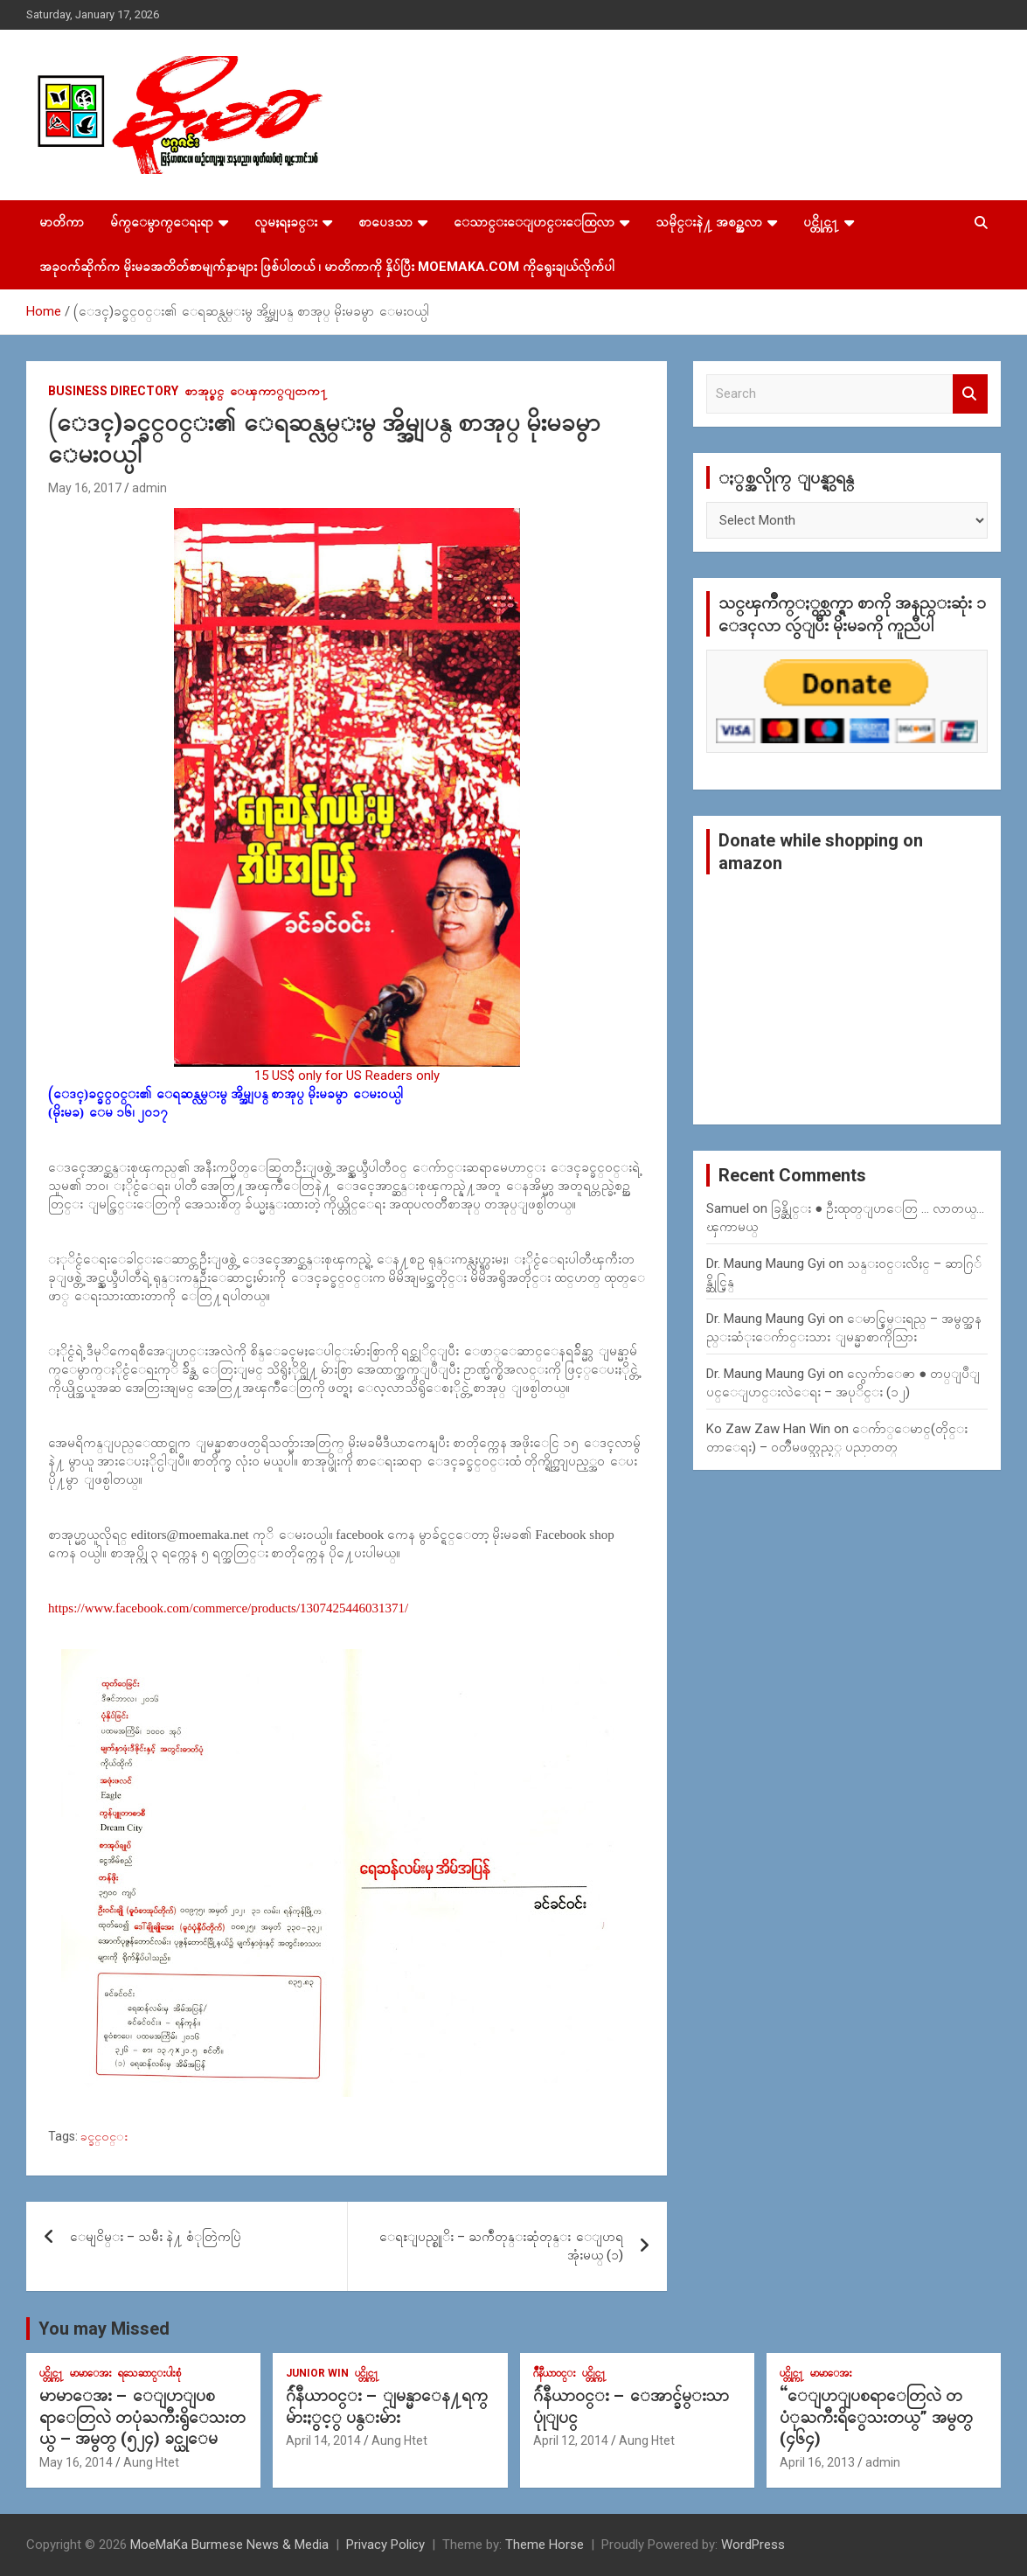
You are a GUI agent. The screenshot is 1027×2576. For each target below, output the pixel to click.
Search (970, 394)
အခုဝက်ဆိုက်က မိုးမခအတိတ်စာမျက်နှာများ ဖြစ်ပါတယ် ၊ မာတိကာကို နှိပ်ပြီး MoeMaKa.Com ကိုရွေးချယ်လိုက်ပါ (326, 267)
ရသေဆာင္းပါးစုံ (149, 2373)
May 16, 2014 (76, 2462)
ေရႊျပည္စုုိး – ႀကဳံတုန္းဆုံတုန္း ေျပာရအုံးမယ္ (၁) (501, 2246)
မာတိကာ (61, 222)
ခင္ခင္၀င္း (104, 2136)
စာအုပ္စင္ (204, 391)
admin (149, 488)
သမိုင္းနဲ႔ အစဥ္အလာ (709, 222)
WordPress (753, 2544)
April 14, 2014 (323, 2440)
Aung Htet (151, 2462)
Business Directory (113, 391)
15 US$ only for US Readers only (347, 1075)
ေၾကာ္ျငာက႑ (279, 391)
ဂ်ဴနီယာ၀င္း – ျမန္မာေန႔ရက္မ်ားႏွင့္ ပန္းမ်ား (387, 2406)
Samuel (727, 1208)
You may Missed (104, 2328)
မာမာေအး (91, 2373)
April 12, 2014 (570, 2440)
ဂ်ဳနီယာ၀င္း (554, 2373)
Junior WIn (317, 2373)
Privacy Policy (385, 2544)
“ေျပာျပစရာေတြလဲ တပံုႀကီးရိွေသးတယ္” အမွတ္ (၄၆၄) (876, 2416)
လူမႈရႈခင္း (285, 222)
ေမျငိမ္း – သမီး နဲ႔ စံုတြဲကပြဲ (155, 2237)
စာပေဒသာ (385, 222)
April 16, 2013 (817, 2462)
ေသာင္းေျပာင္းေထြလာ (534, 222)
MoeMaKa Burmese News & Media (229, 2544)
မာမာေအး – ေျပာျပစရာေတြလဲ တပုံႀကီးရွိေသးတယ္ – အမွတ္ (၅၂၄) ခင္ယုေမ (142, 2416)
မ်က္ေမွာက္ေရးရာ (161, 222)
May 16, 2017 (84, 488)
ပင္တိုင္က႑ (821, 222)
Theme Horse (544, 2544)
